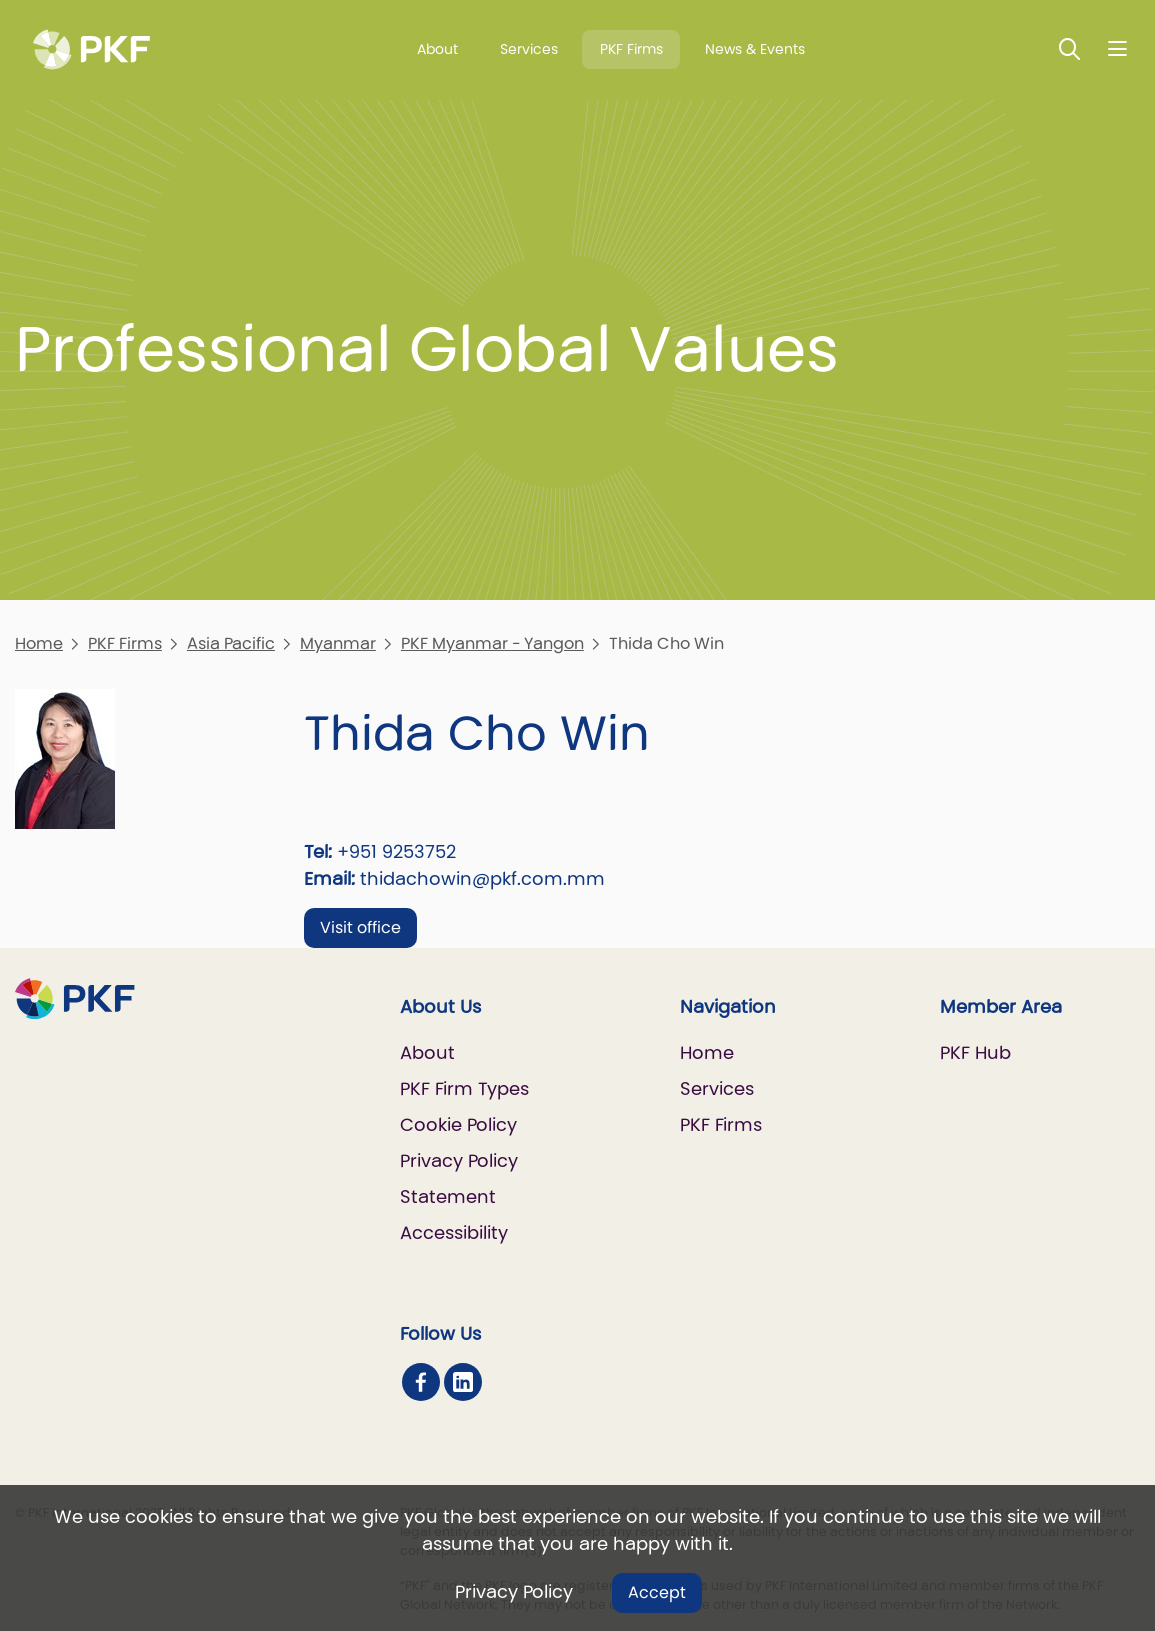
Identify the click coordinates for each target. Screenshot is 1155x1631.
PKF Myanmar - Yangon (492, 643)
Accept (657, 1592)
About (437, 49)
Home (39, 643)
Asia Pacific (231, 643)
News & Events (755, 49)
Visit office (360, 927)
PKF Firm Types (464, 1088)
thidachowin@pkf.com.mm (482, 878)
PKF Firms (631, 49)
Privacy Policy (514, 1591)
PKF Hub (975, 1052)
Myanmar (338, 643)
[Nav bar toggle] (1117, 48)
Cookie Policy (458, 1124)
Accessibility (454, 1232)
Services (529, 49)
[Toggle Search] (1070, 48)
